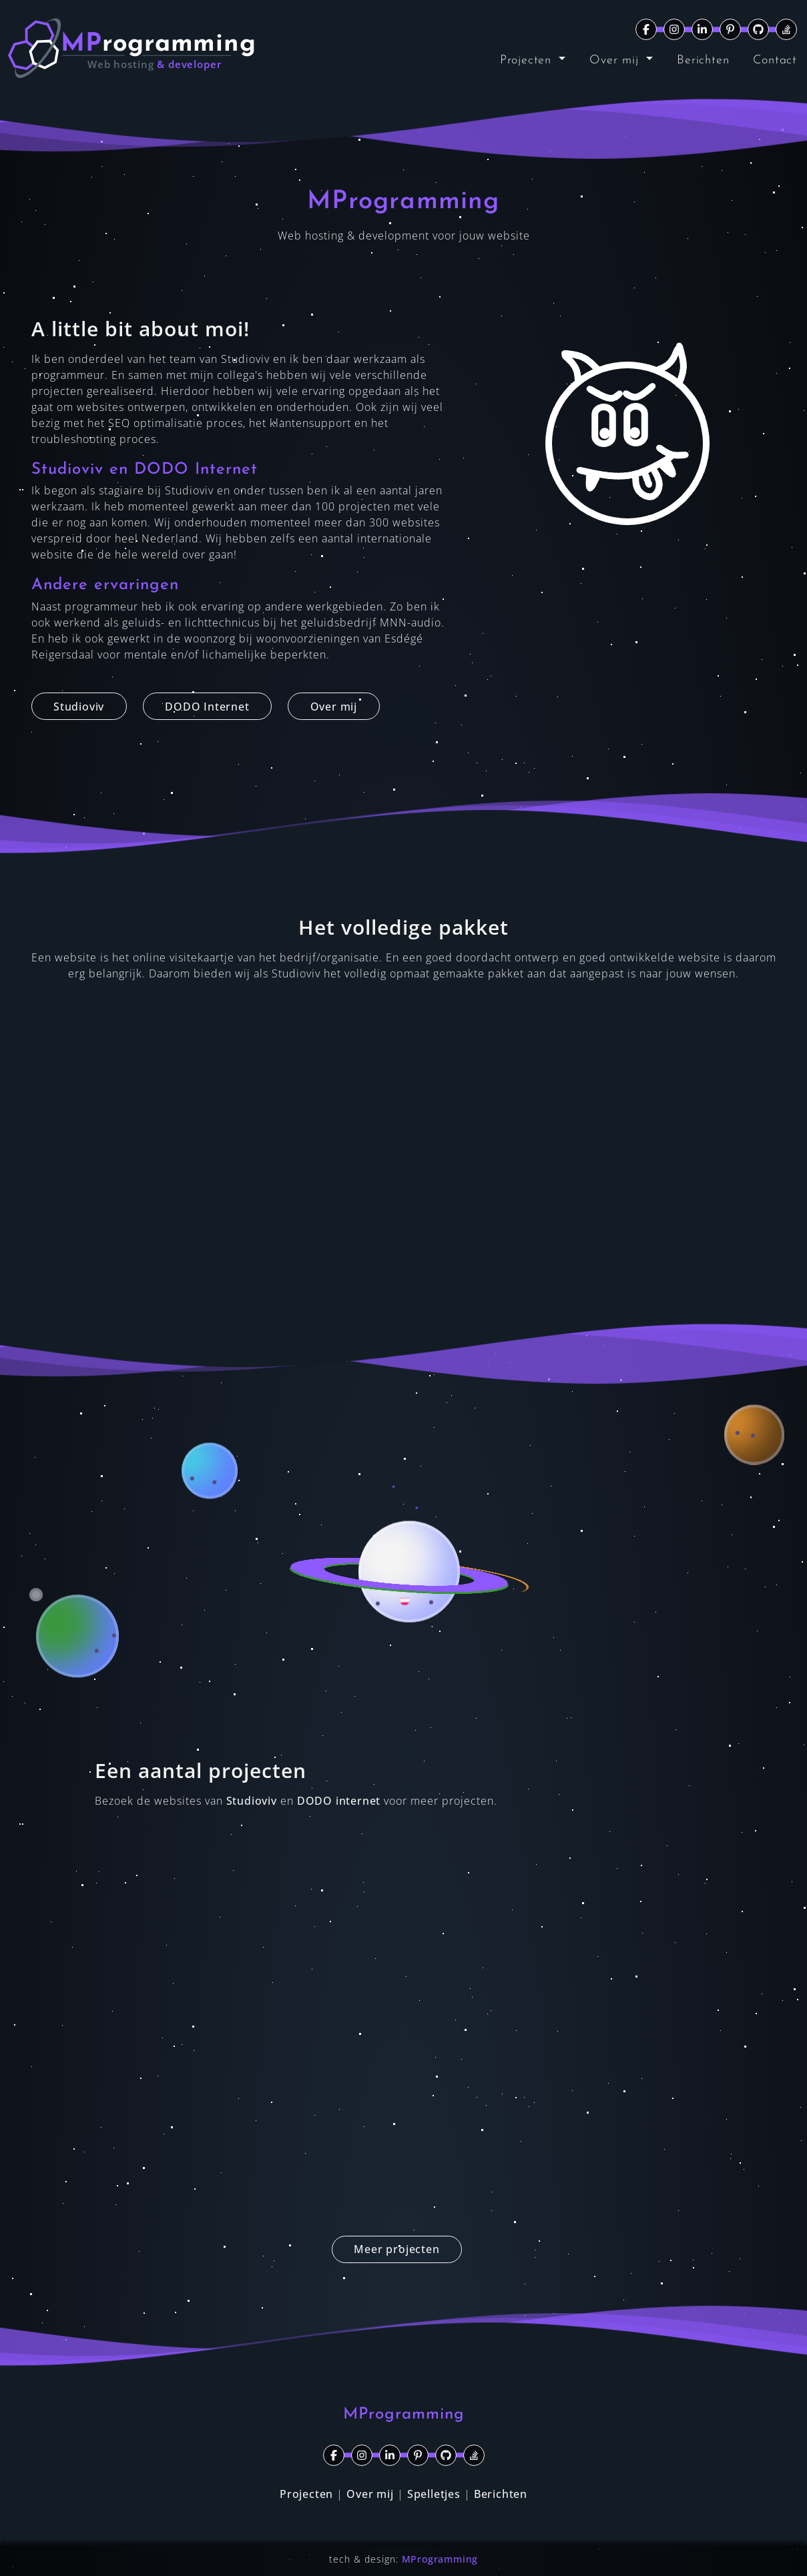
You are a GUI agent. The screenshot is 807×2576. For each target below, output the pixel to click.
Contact (775, 60)
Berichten (703, 60)
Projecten (528, 60)
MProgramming (440, 2559)
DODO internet (338, 1800)
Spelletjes (434, 2494)
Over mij (616, 60)
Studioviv (251, 1800)
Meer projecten (396, 2249)
